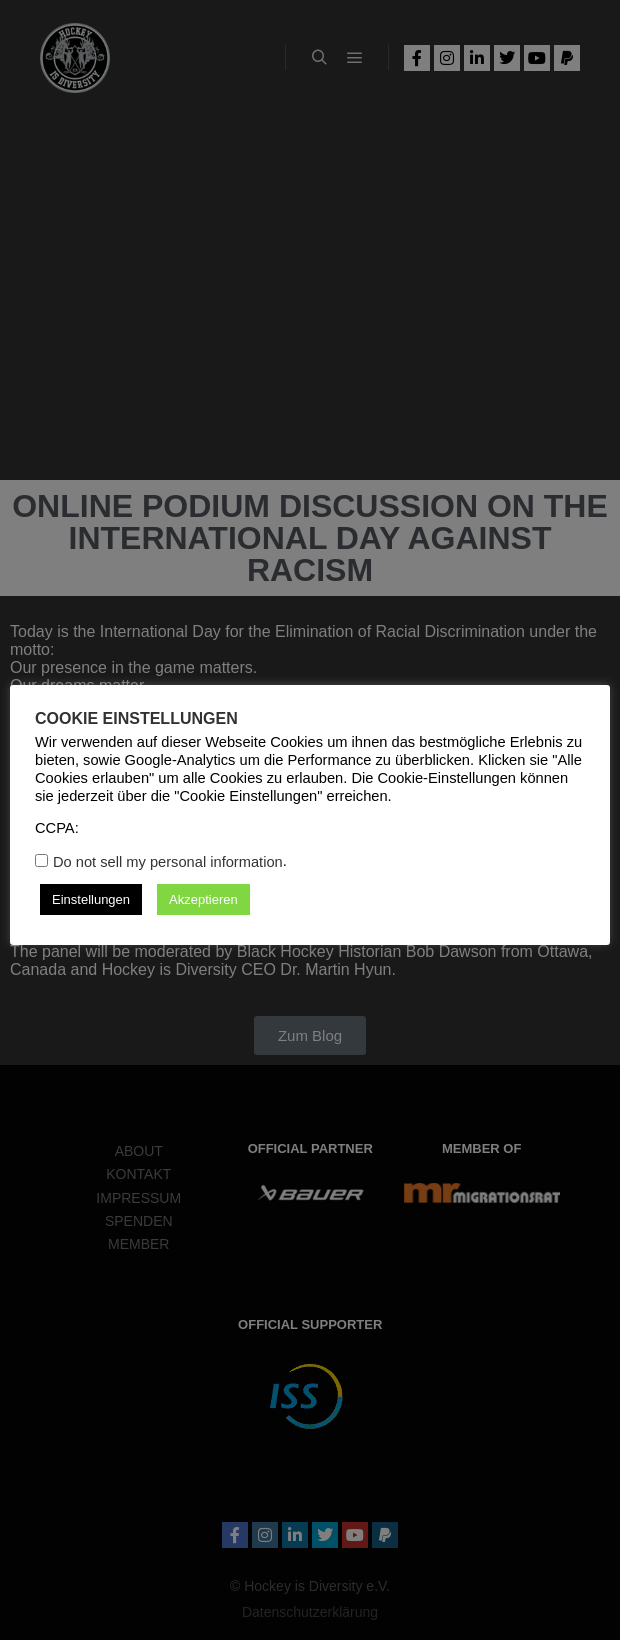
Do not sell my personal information (168, 862)
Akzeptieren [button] (203, 899)
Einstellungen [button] (91, 899)
